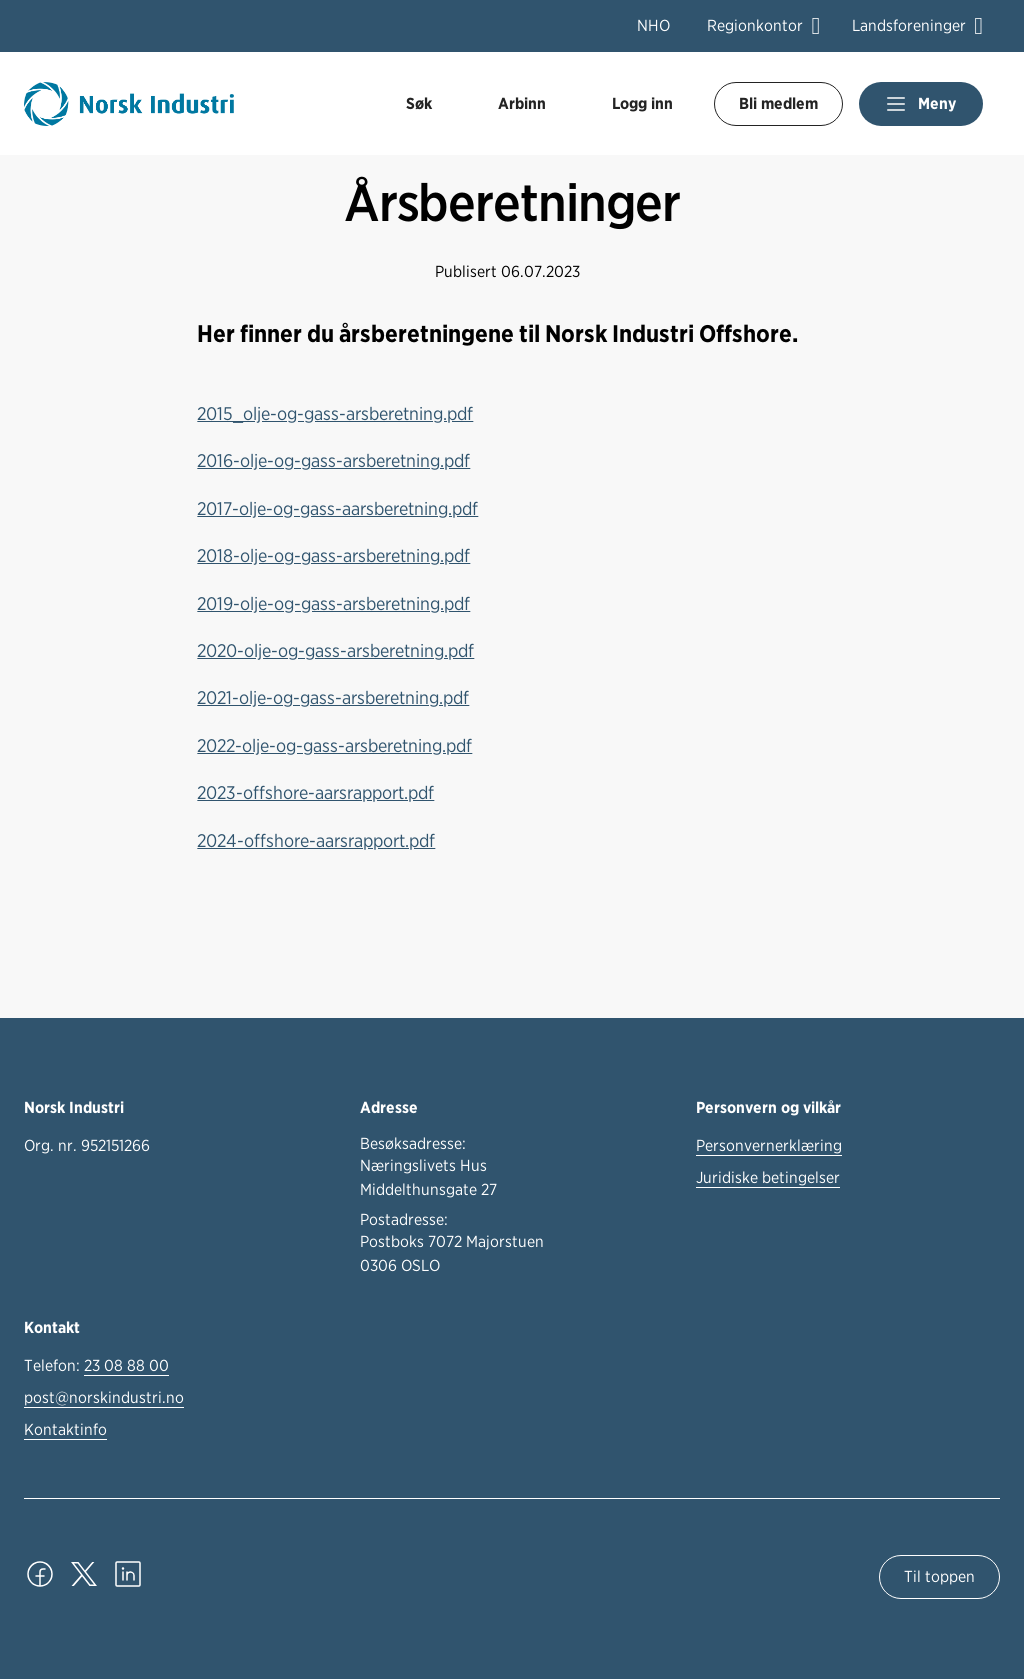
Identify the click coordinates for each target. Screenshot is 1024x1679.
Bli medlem (778, 103)
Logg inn (642, 103)
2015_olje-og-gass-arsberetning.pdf (335, 413)
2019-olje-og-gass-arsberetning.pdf (333, 603)
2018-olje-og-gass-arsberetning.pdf (333, 555)
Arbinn (522, 103)
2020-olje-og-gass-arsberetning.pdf (335, 650)
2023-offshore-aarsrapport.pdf (315, 792)
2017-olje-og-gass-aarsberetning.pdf (337, 508)
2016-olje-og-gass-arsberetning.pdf (333, 460)
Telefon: (96, 1366)
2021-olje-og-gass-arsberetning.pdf (333, 697)
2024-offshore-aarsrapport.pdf (316, 840)
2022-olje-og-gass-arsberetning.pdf (334, 745)
